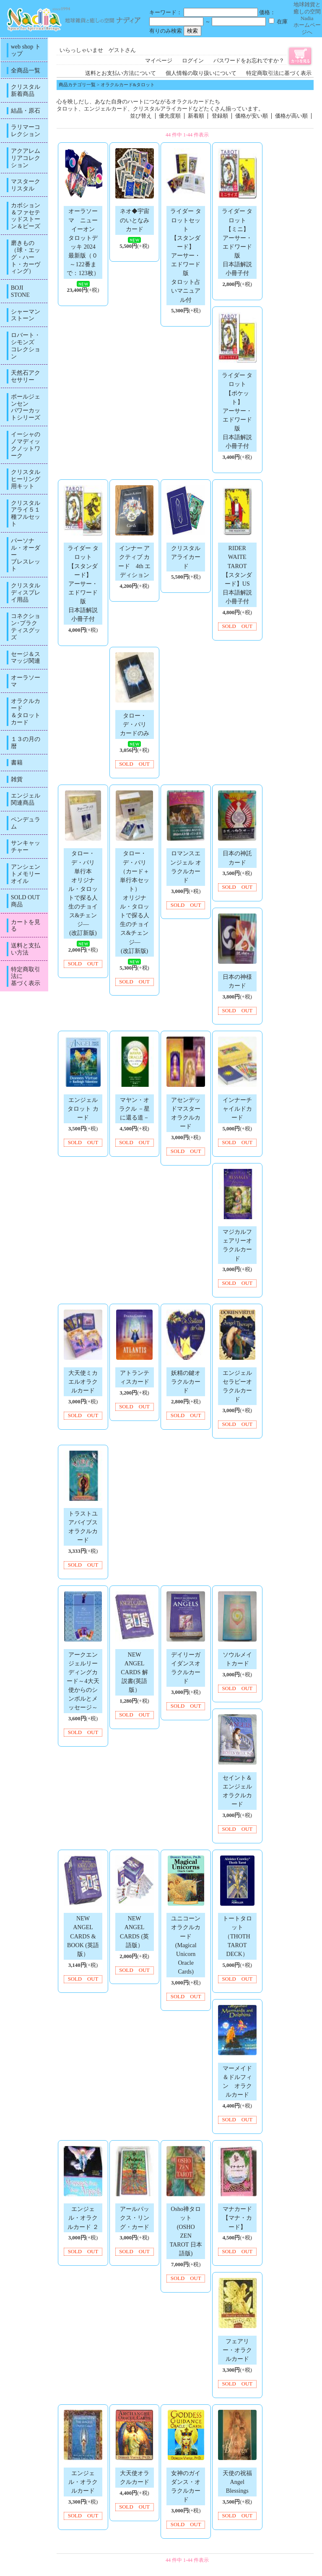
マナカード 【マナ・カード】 (240, 2217)
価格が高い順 (291, 116)
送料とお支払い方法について (120, 73)
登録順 (220, 116)
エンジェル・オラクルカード (83, 2482)
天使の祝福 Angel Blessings (240, 2482)
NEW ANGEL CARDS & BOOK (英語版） (83, 1936)
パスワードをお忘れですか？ (248, 61)
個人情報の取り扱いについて (201, 73)
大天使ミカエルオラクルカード (83, 1381)
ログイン (193, 61)
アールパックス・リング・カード (134, 2217)
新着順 (196, 116)
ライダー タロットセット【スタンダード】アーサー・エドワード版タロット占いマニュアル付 (185, 255)
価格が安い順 (251, 116)
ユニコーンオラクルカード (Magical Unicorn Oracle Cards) (185, 1945)
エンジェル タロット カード (83, 1108)
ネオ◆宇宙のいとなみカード (134, 220)
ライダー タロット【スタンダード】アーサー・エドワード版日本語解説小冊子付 (83, 583)
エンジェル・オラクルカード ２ (83, 2217)
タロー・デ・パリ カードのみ (136, 724)
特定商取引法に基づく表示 (279, 73)
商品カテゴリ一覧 (77, 84)
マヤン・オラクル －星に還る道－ (134, 1108)
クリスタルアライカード (185, 557)
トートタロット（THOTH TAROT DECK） (237, 1936)
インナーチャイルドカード (237, 1108)
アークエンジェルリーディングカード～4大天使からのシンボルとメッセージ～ (83, 1681)
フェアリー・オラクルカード (237, 2350)
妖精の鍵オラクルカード (185, 1381)
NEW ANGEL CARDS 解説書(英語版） (134, 1672)
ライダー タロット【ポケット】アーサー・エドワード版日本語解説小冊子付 (237, 410)
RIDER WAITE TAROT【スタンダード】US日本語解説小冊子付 (237, 575)
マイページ (158, 61)
